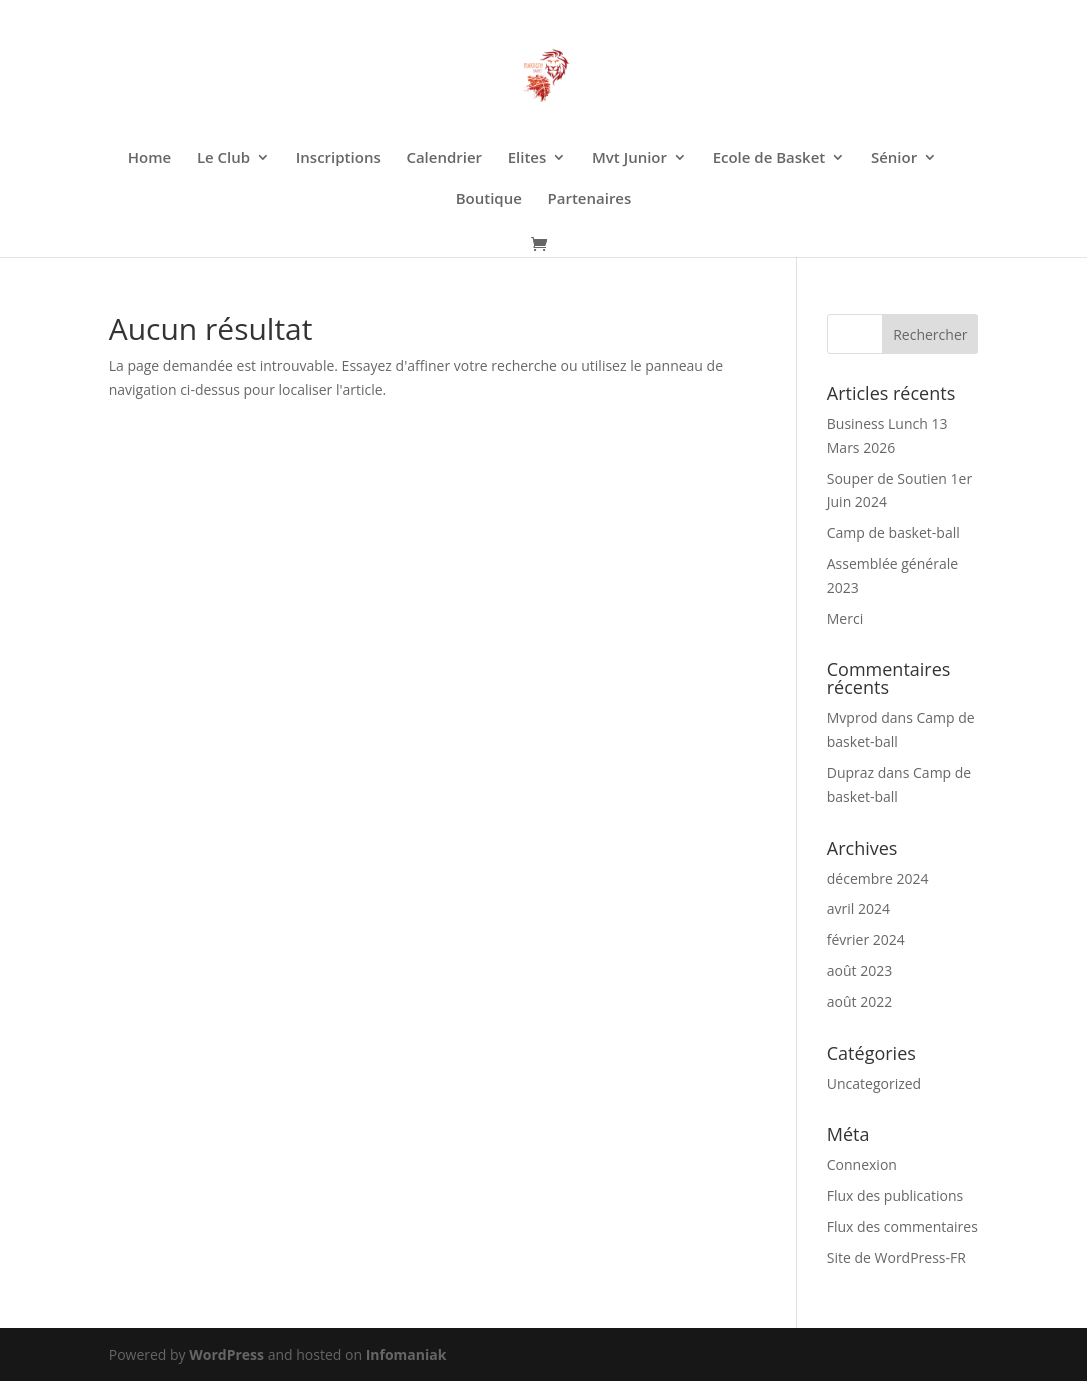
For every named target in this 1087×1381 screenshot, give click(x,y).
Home (149, 158)
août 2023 (859, 970)
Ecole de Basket (769, 158)
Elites (527, 158)
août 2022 (859, 1001)
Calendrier (444, 158)
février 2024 (866, 939)
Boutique (489, 199)
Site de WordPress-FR (896, 1257)
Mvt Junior (629, 158)
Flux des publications (895, 1195)
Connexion (862, 1164)
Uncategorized (874, 1083)
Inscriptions (338, 158)
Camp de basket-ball (893, 532)
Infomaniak (406, 1354)
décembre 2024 (878, 878)
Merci (845, 618)
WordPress (226, 1354)
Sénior (894, 158)
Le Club (223, 158)
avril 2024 (858, 908)
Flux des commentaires (902, 1226)
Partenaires (590, 199)
